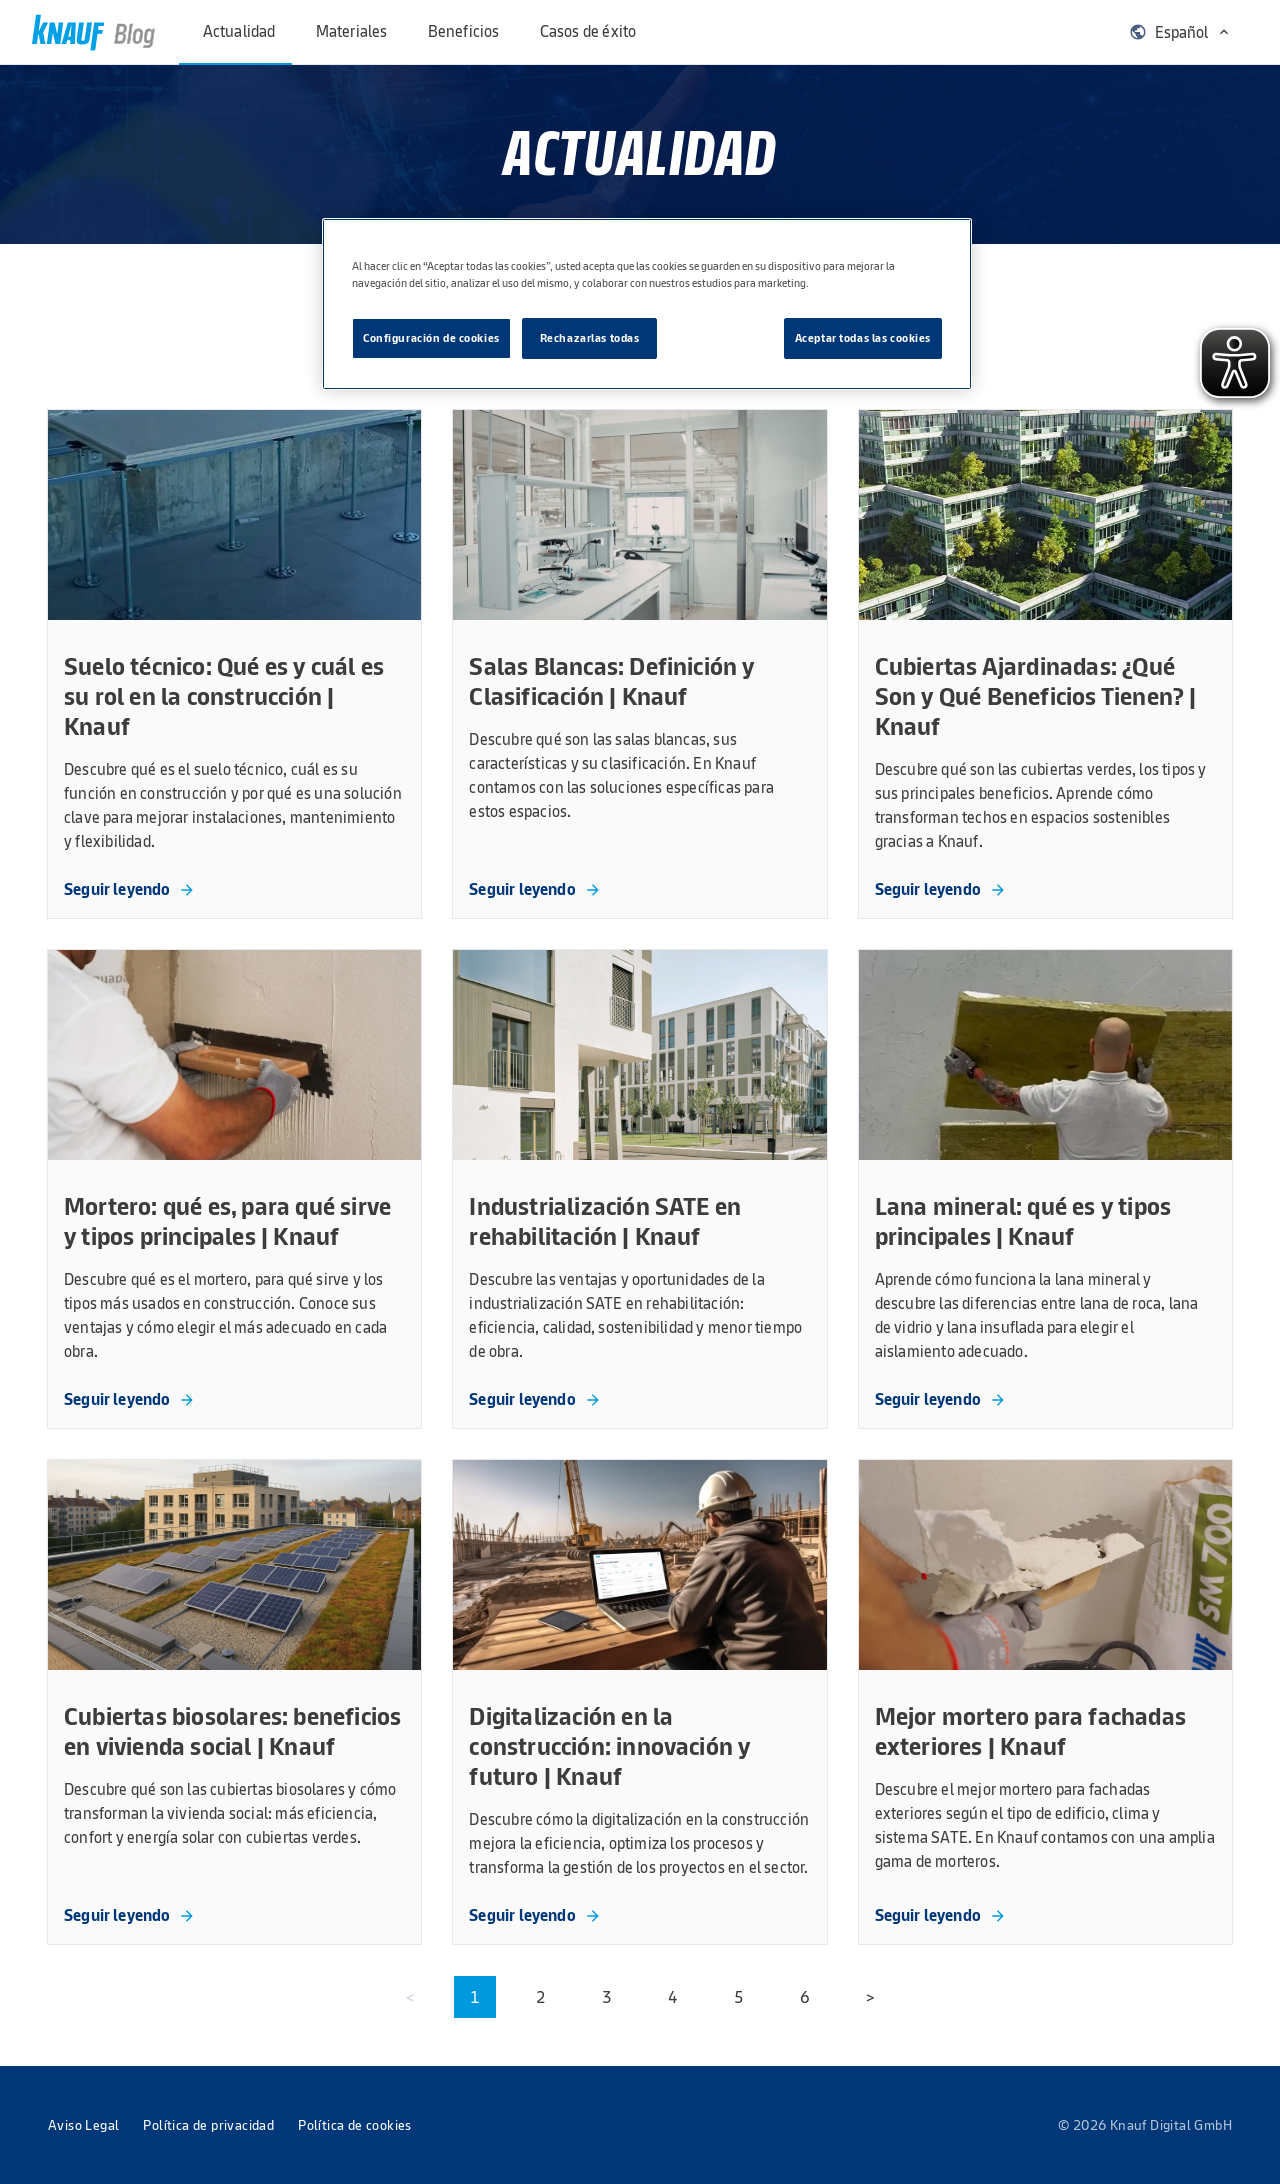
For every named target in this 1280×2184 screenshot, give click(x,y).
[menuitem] (245, 32)
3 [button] (607, 1996)
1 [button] (475, 1996)
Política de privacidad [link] (208, 2125)
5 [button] (739, 1996)
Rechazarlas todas (590, 338)
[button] (1180, 32)
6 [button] (805, 1996)
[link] (93, 32)
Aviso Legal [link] (83, 2125)
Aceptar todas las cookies (863, 338)
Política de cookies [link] (355, 2125)
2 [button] (541, 1996)
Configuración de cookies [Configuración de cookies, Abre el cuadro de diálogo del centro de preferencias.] (431, 338)
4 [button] (673, 1996)
